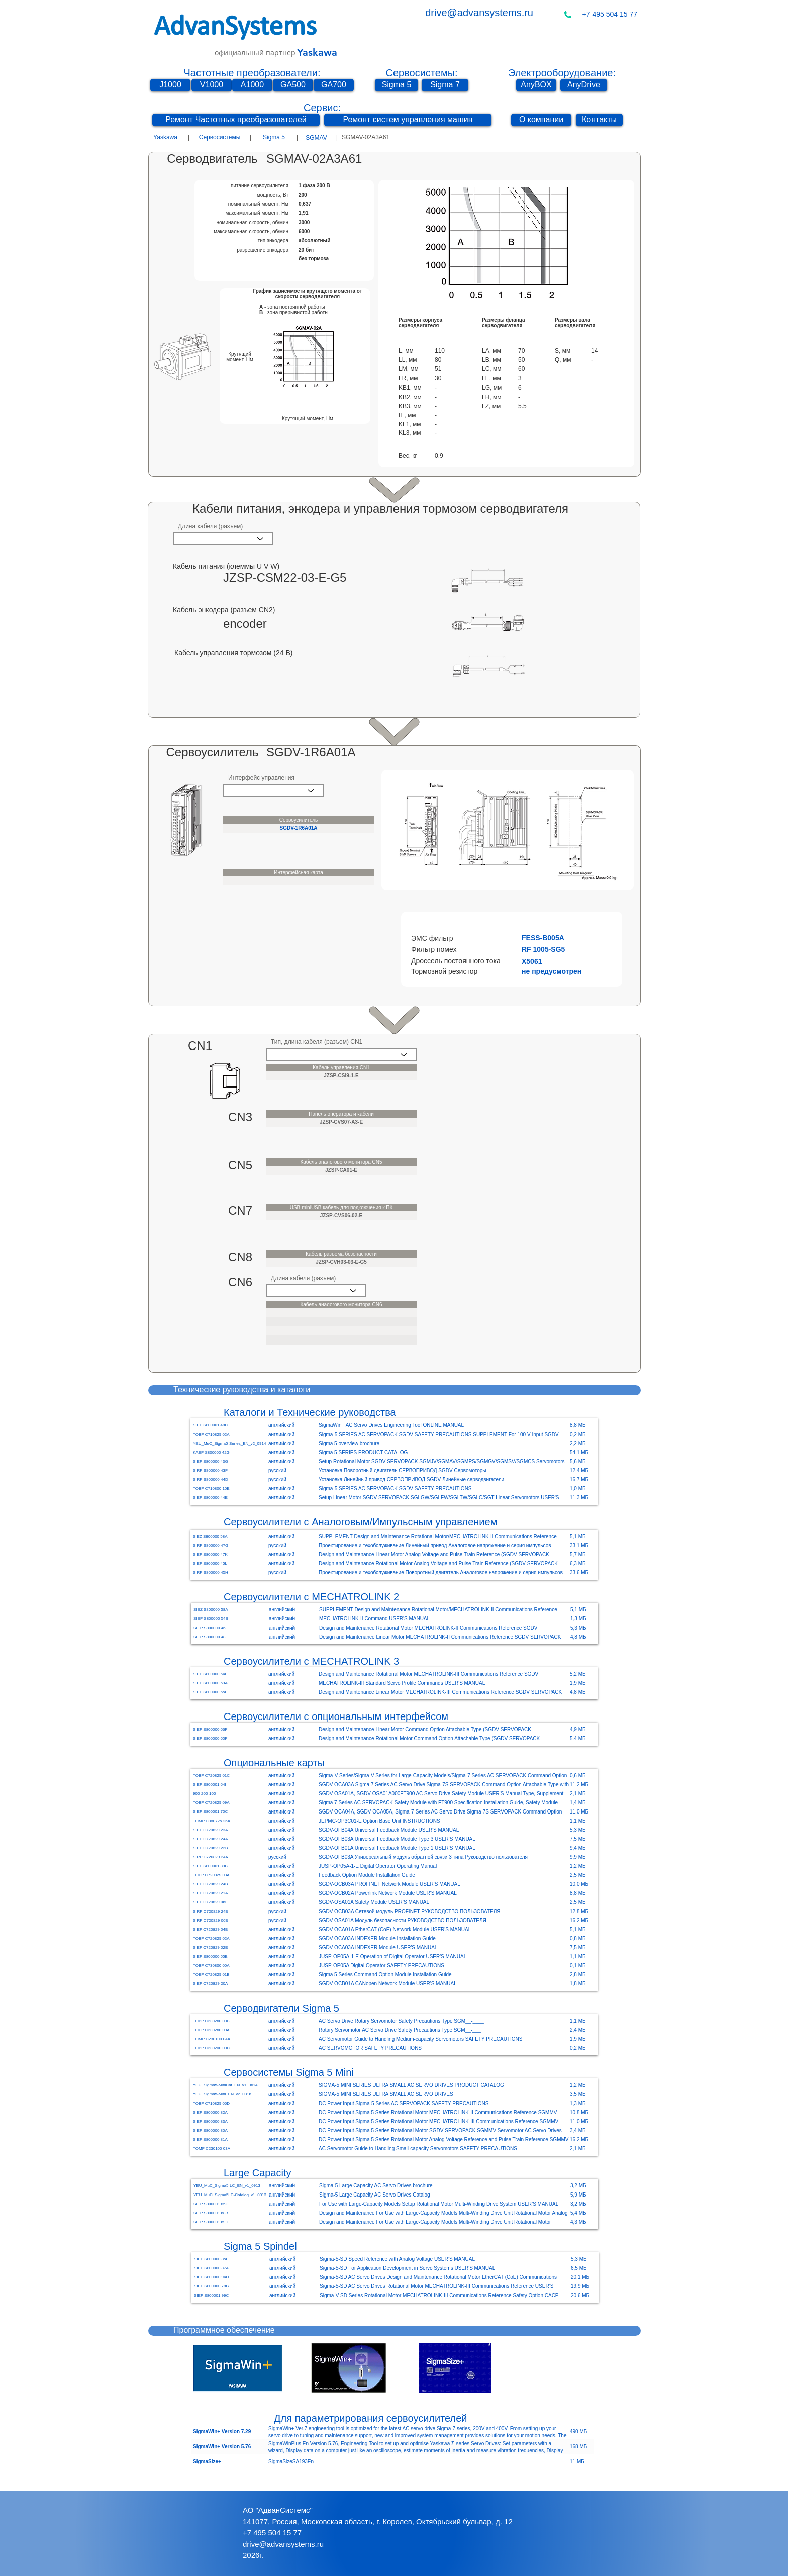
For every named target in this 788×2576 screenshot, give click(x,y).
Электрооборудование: (562, 72)
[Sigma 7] (445, 85)
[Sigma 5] (396, 85)
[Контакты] (599, 120)
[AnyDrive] (583, 85)
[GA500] (293, 85)
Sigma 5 (274, 137)
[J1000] (170, 85)
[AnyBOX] (536, 85)
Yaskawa (165, 137)
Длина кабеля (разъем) (210, 526)
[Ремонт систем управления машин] (407, 120)
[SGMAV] (316, 138)
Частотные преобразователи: (252, 72)
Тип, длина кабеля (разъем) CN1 (316, 1042)
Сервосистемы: (421, 72)
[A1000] (252, 85)
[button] (536, 938)
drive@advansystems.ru (479, 12)
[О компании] (541, 120)
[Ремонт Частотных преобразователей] (236, 120)
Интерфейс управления (261, 778)
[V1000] (211, 85)
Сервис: (322, 107)
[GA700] (334, 85)
